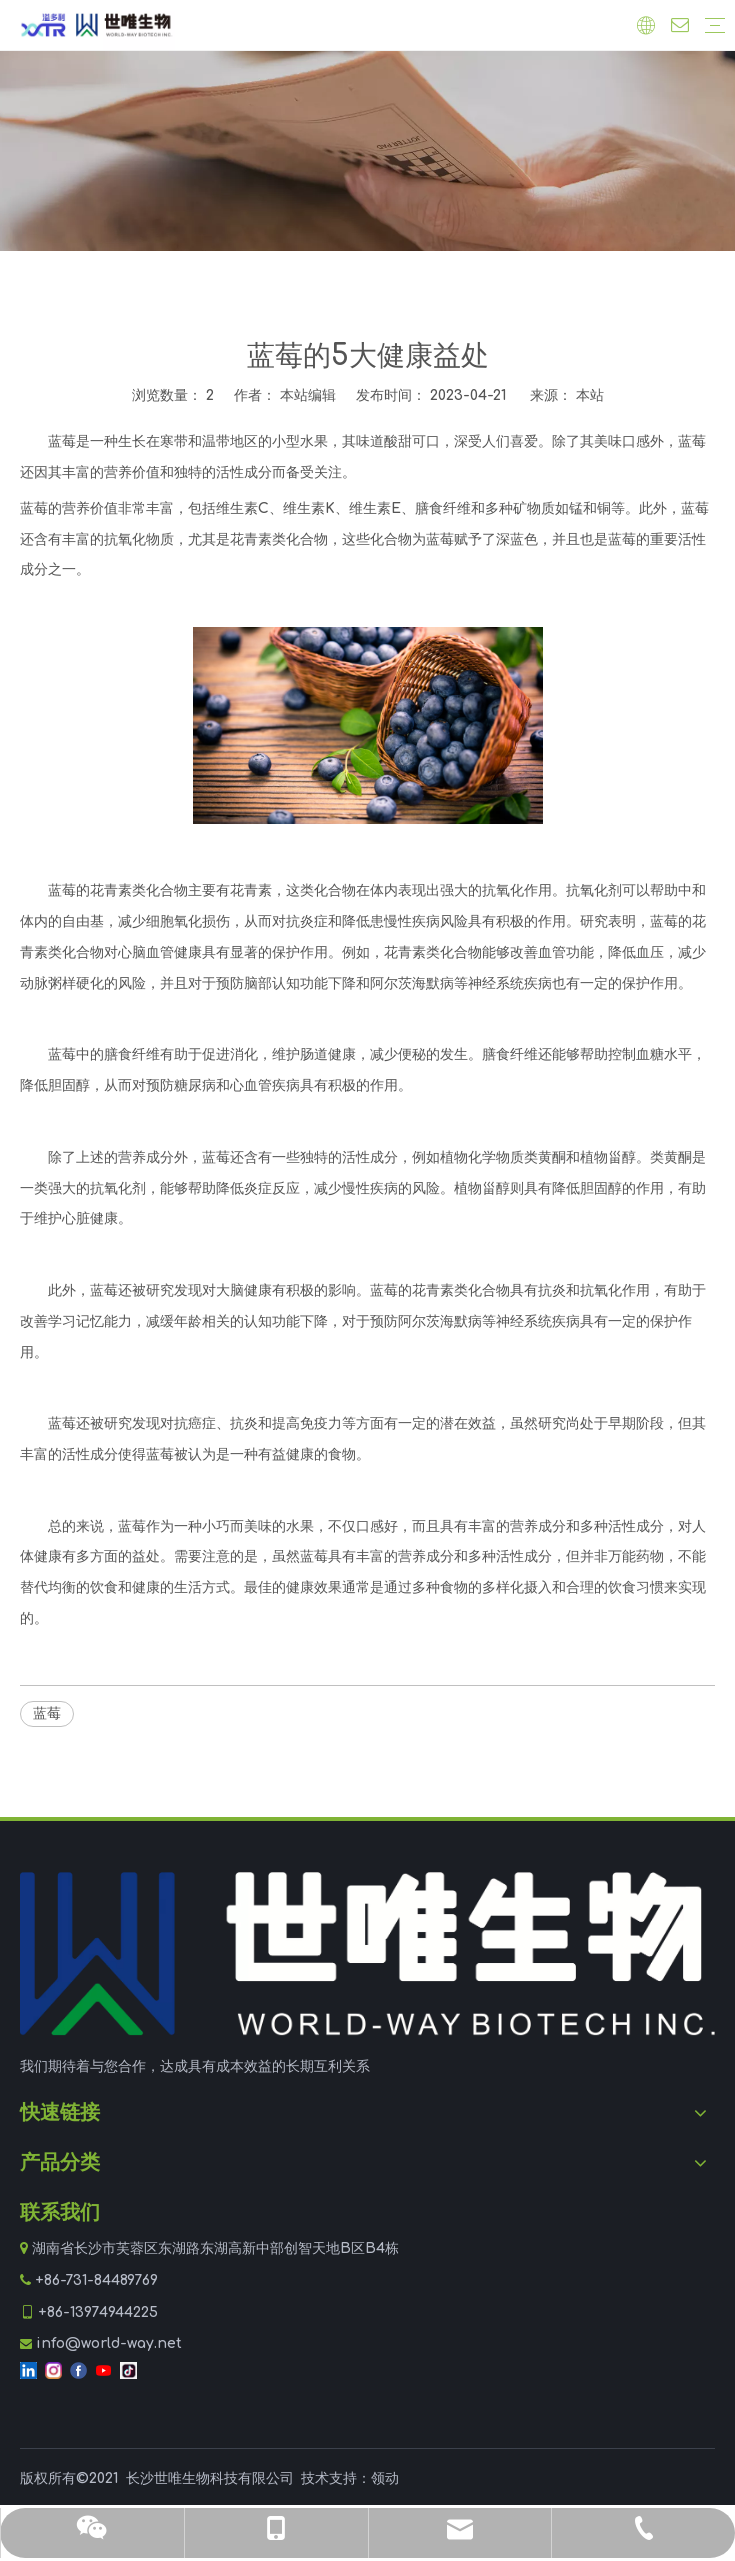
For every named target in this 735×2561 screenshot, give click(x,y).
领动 (385, 2478)
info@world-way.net (109, 2343)
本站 (590, 395)
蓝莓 (47, 1713)
